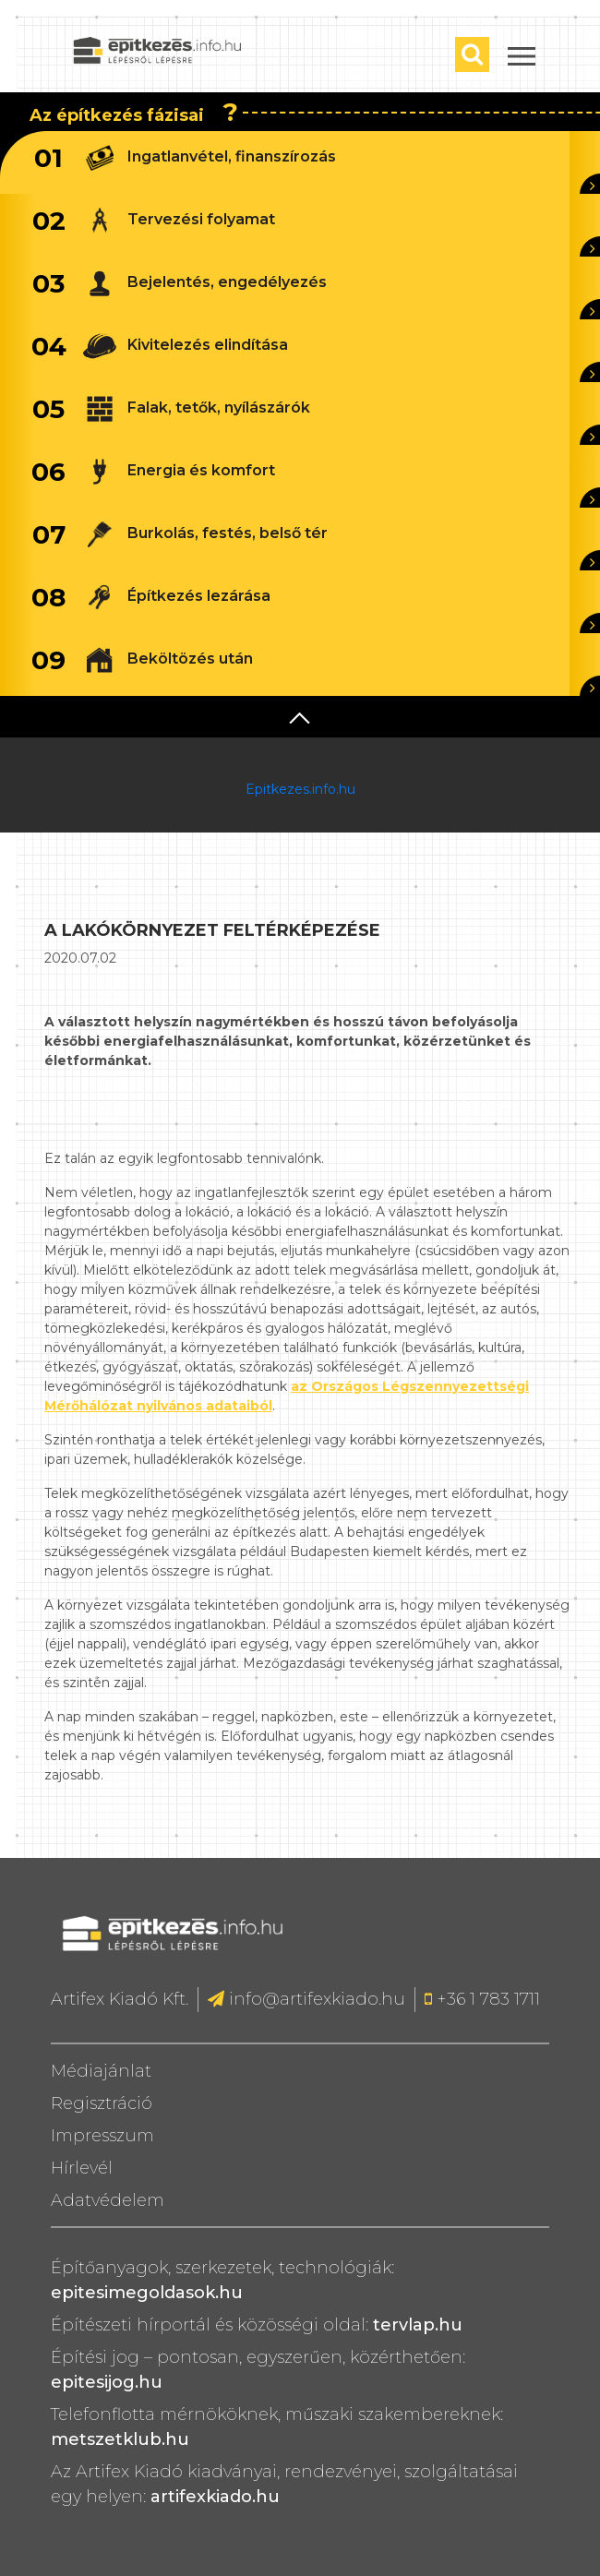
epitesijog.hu (106, 2382)
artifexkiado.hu (215, 2496)
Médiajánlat (101, 2071)
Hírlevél (82, 2168)
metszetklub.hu (120, 2439)
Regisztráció (101, 2103)
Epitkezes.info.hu (300, 789)
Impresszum (102, 2136)
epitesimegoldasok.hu (147, 2292)
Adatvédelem (107, 2200)
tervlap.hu (417, 2325)
